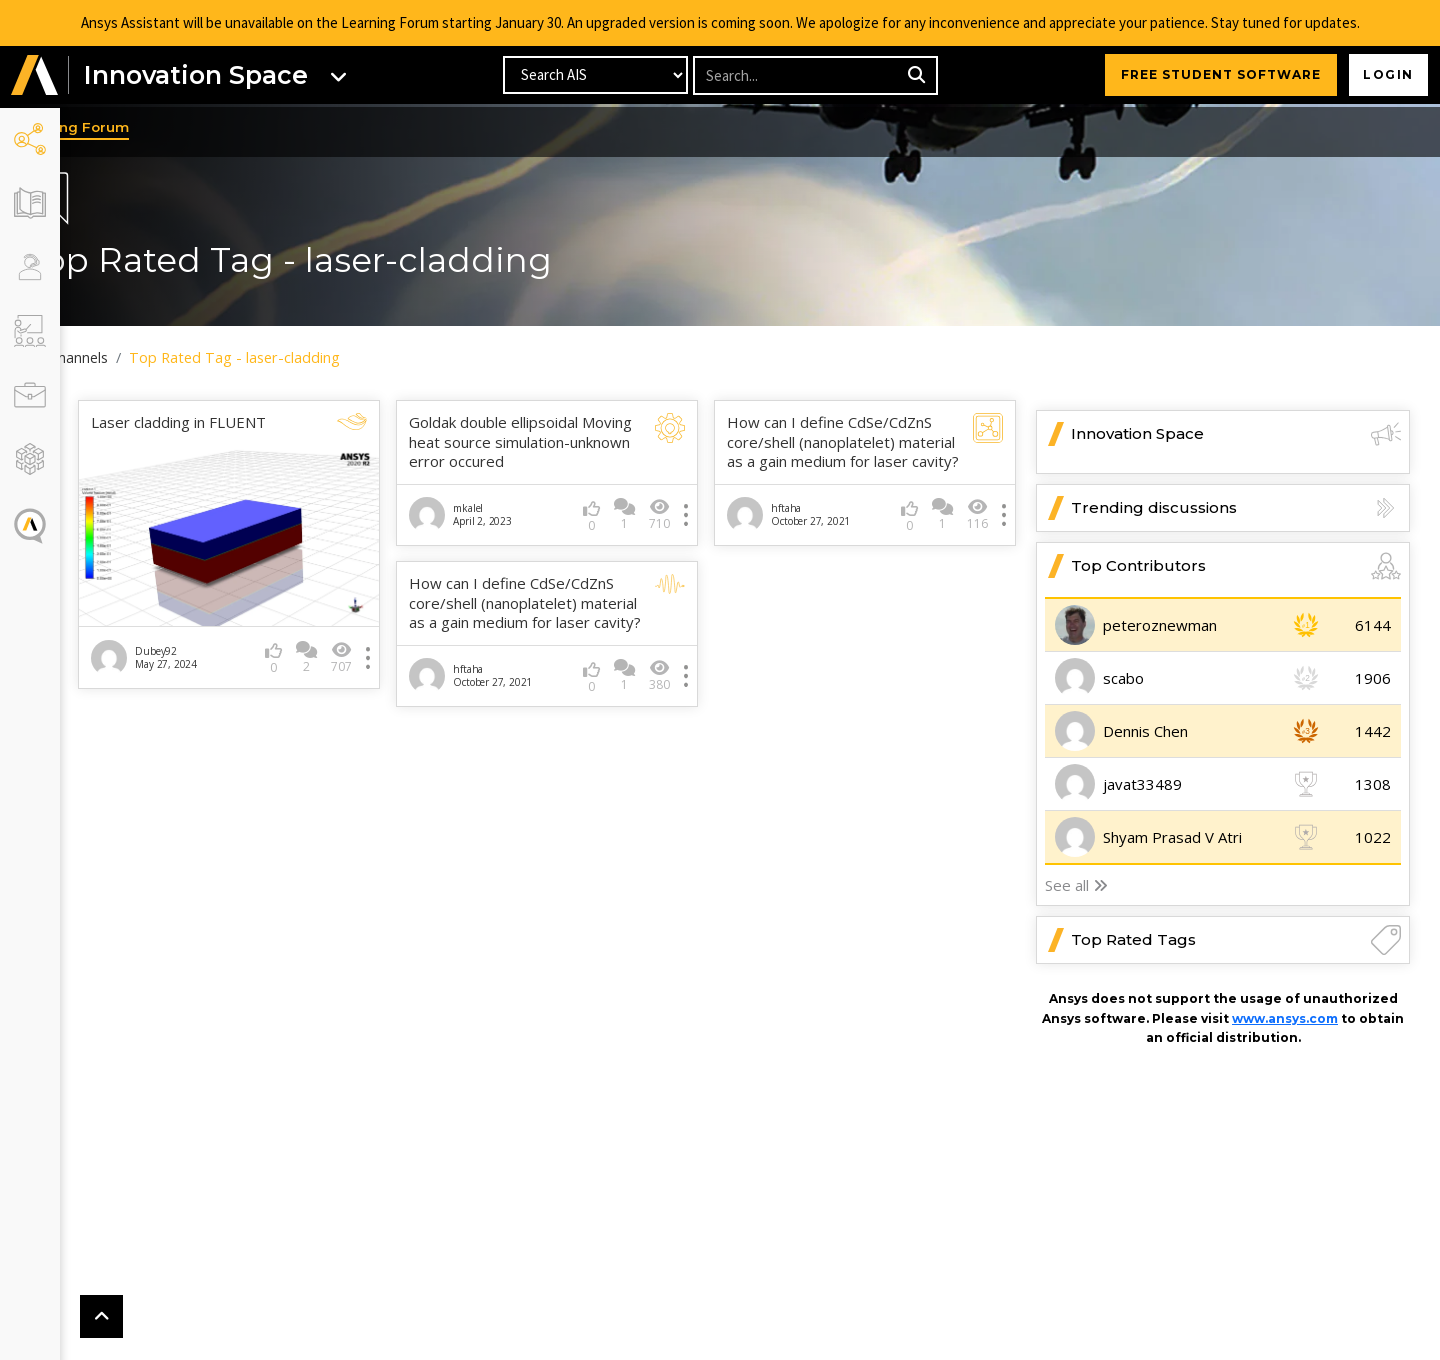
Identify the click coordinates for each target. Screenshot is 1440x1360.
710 (679, 534)
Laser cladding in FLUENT (238, 423)
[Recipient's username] (797, 77)
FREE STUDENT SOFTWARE (1215, 76)
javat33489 (1142, 785)
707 (381, 645)
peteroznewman (1160, 626)
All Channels (130, 358)
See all (1076, 886)
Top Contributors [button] (1236, 567)
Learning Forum (134, 129)
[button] (35, 77)
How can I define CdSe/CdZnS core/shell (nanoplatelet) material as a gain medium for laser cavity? (849, 453)
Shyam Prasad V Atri (1172, 838)
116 (977, 536)
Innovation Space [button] (1236, 435)
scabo (1123, 679)
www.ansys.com (1285, 1018)
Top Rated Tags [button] (1236, 941)
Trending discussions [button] (1236, 509)
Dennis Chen (1145, 732)
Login (1385, 76)
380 (679, 716)
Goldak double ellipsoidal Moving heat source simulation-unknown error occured (536, 453)
